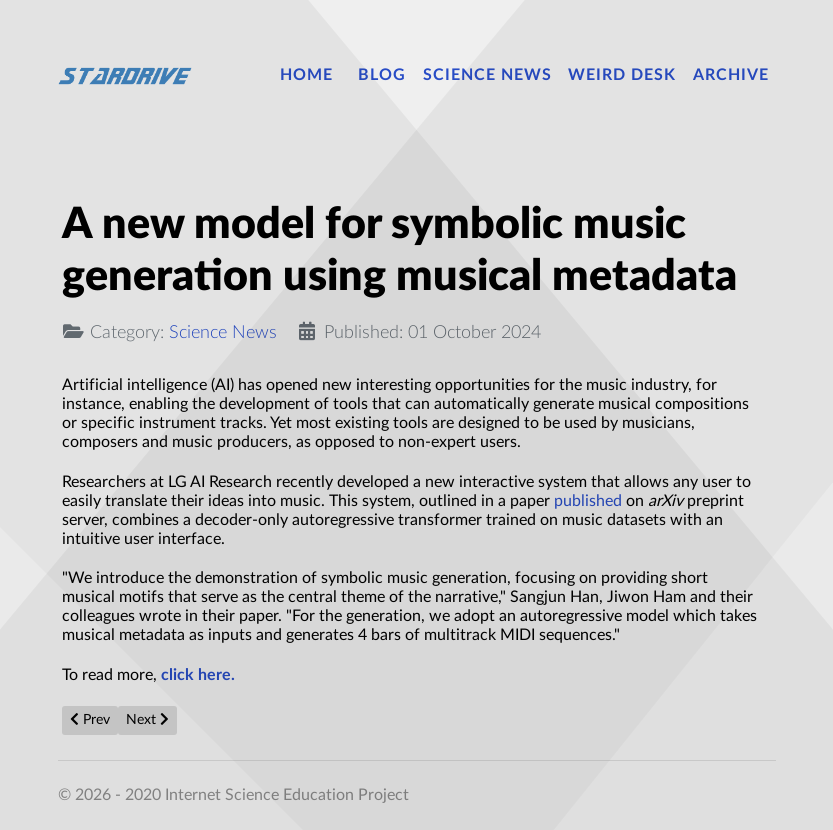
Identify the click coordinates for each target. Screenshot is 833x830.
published (588, 501)
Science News (223, 332)
